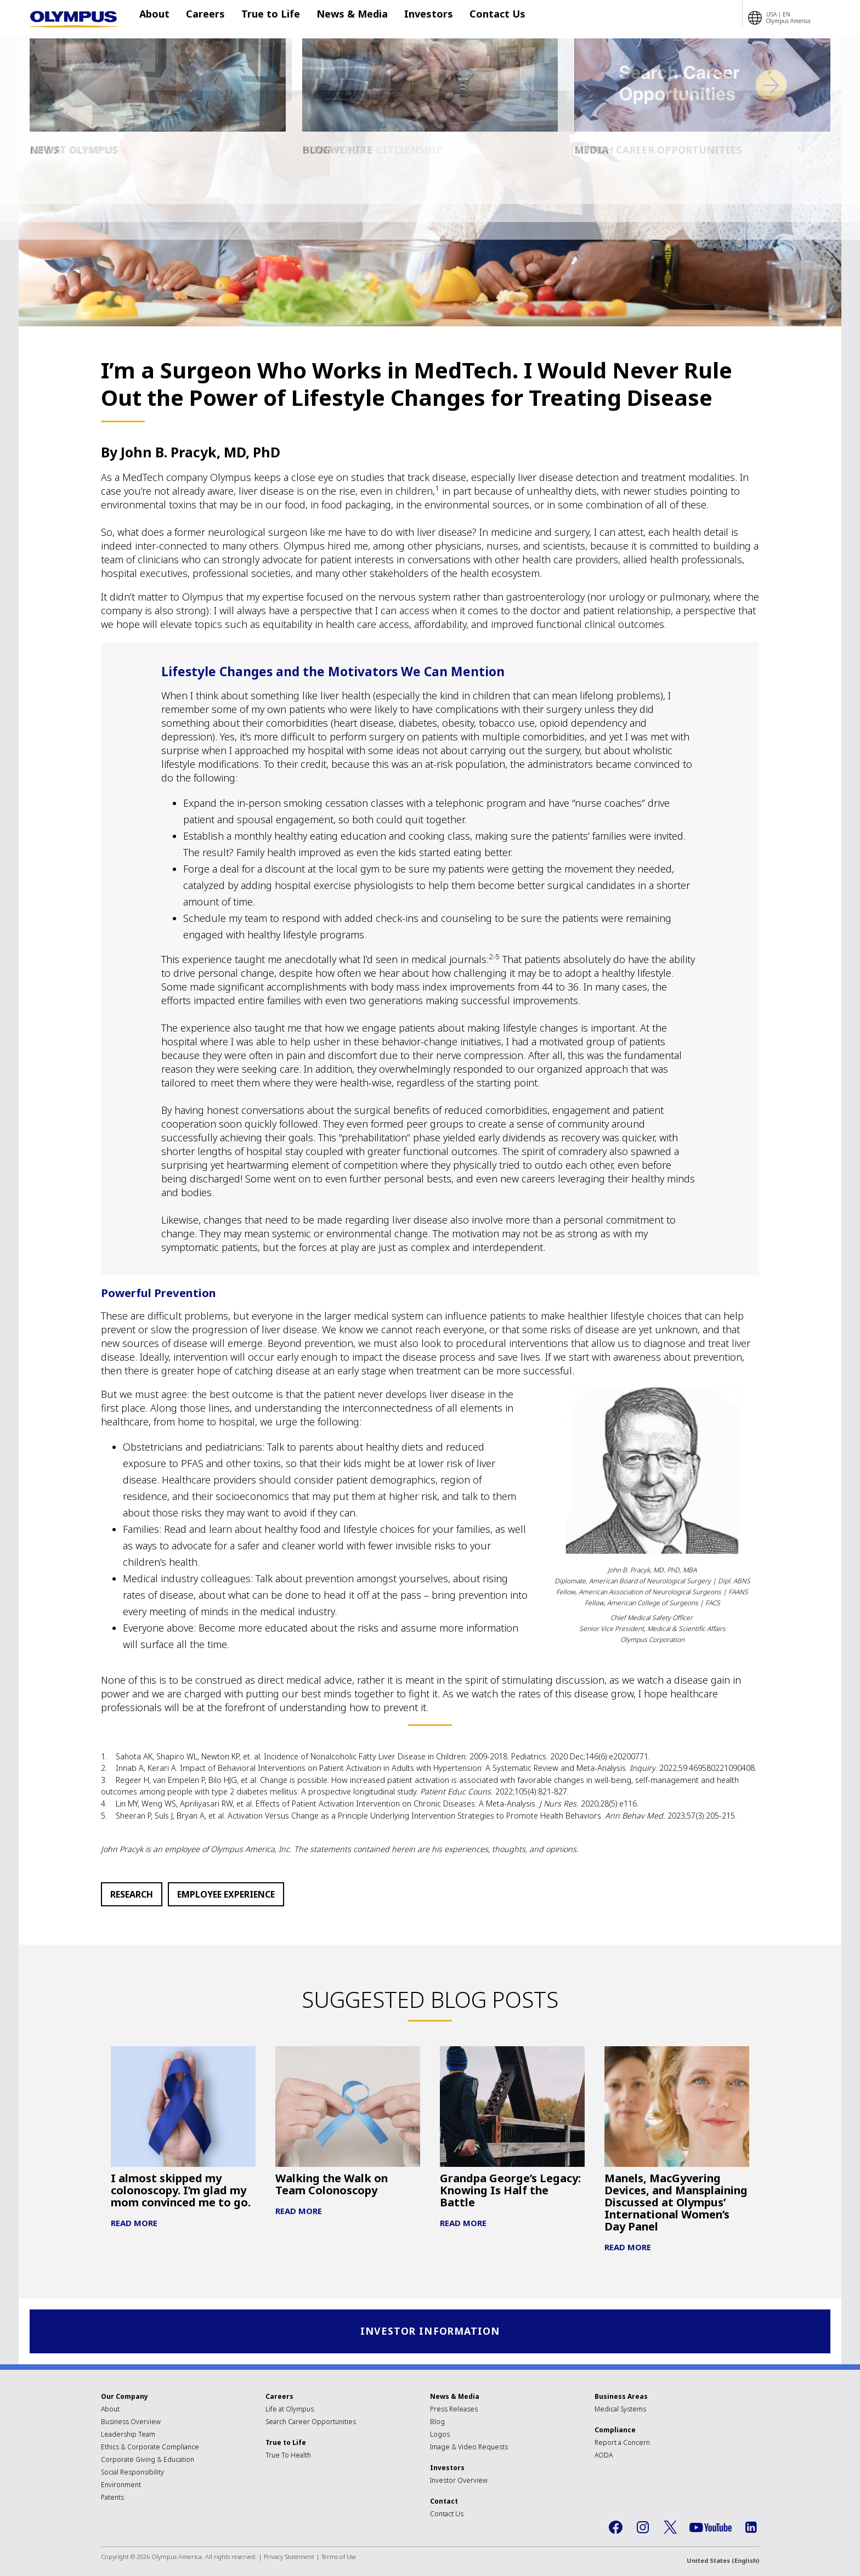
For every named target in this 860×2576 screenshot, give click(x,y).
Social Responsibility (132, 2473)
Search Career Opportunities (310, 2422)
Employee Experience (226, 1894)
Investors (412, 18)
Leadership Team (128, 2435)
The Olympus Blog (99, 63)
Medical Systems (620, 2410)
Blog (437, 2422)
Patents (112, 2498)
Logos (440, 2435)
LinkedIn (751, 2528)
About (160, 18)
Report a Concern (622, 2443)
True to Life (265, 18)
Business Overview (131, 2422)
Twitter (670, 2528)
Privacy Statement (289, 2558)
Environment (121, 2485)
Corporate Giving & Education (147, 2460)
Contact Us (475, 18)
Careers (205, 18)
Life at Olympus (289, 2410)
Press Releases (454, 2410)
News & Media (341, 18)
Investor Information (430, 2331)
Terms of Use (339, 2558)
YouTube (710, 2528)
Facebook (615, 2528)
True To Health (288, 2456)
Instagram (643, 2528)
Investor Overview (459, 2481)
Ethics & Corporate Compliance (150, 2448)
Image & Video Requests (469, 2448)
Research (131, 1894)
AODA (604, 2456)
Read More (134, 2222)
